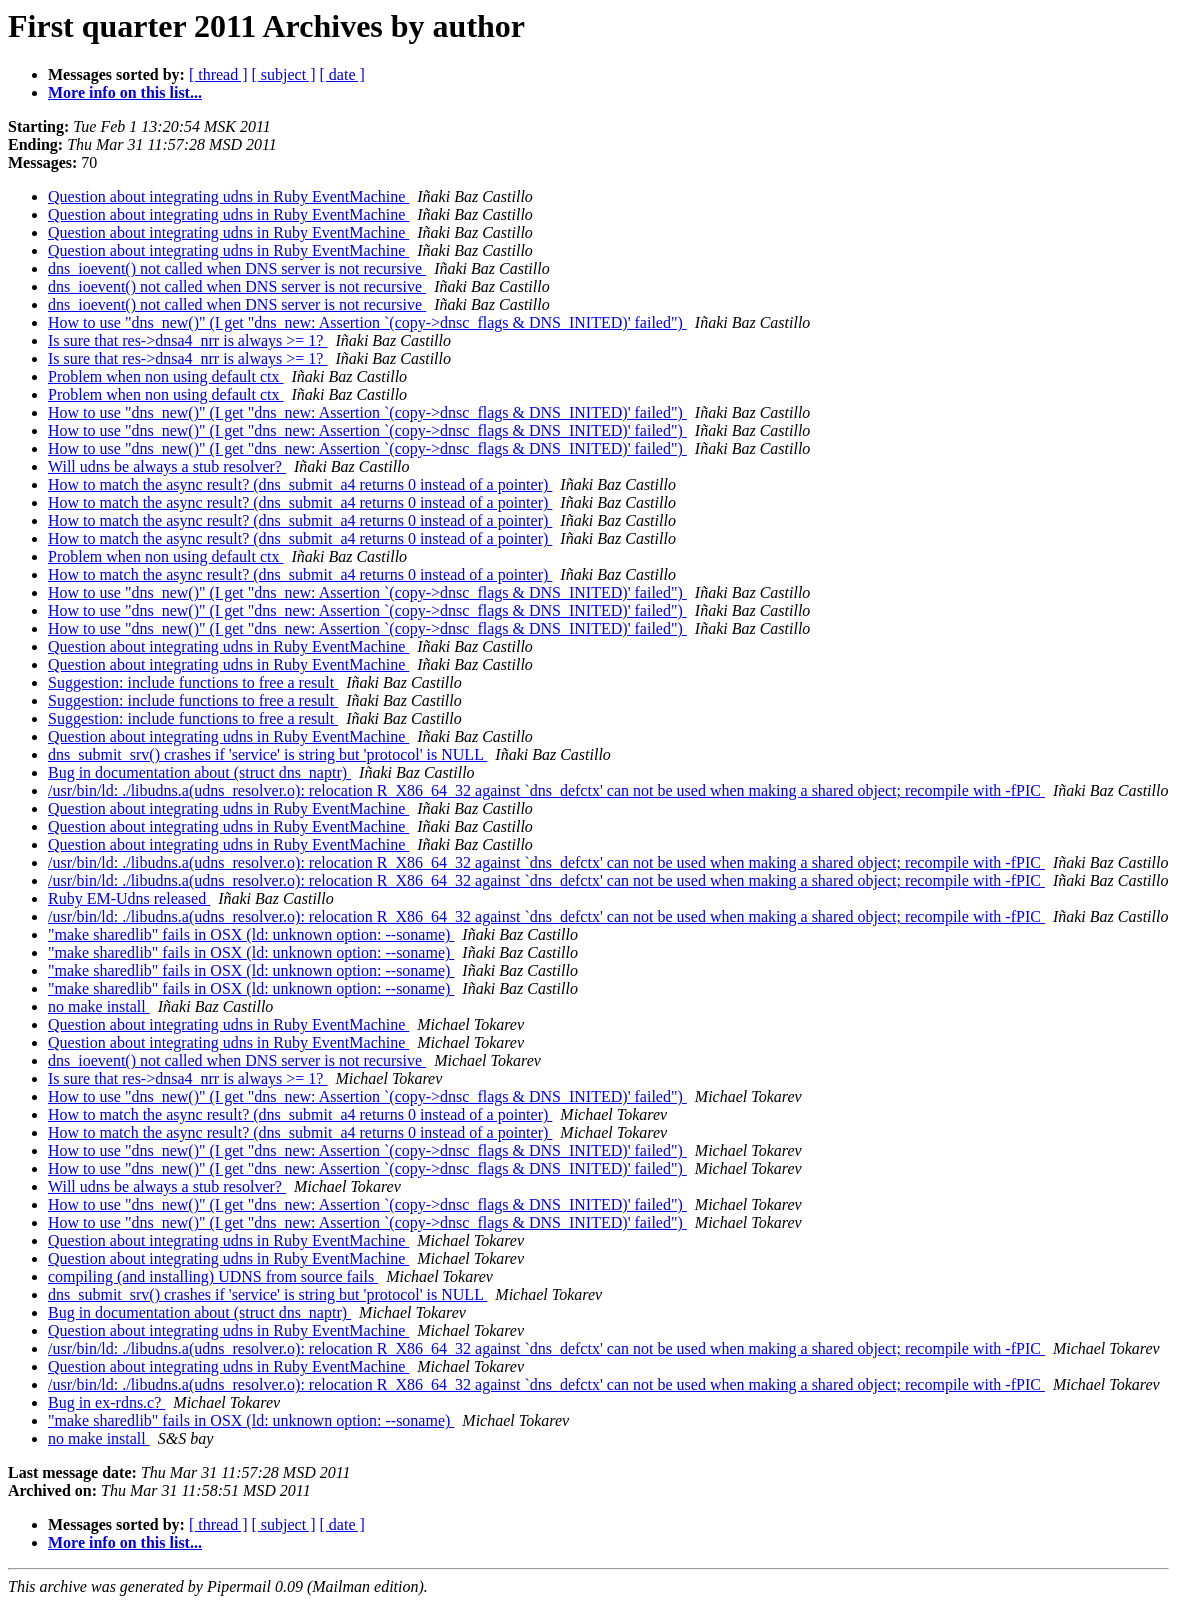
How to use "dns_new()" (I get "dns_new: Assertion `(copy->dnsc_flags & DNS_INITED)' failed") (367, 322)
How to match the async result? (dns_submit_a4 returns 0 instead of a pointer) (300, 484)
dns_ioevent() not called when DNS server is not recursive (237, 268)
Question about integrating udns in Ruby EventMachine (228, 196)
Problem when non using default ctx (166, 376)
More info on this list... (125, 92)
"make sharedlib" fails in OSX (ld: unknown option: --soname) (251, 934)
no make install (99, 1006)
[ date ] (342, 74)
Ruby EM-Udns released (129, 898)
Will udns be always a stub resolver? (167, 466)
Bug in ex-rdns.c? (106, 1402)
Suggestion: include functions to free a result (193, 682)
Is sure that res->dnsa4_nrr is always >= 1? (187, 340)
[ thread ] (218, 74)
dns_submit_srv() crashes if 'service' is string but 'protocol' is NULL (267, 754)
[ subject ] (284, 74)
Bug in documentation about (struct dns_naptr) (199, 772)
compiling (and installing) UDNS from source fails (213, 1276)
